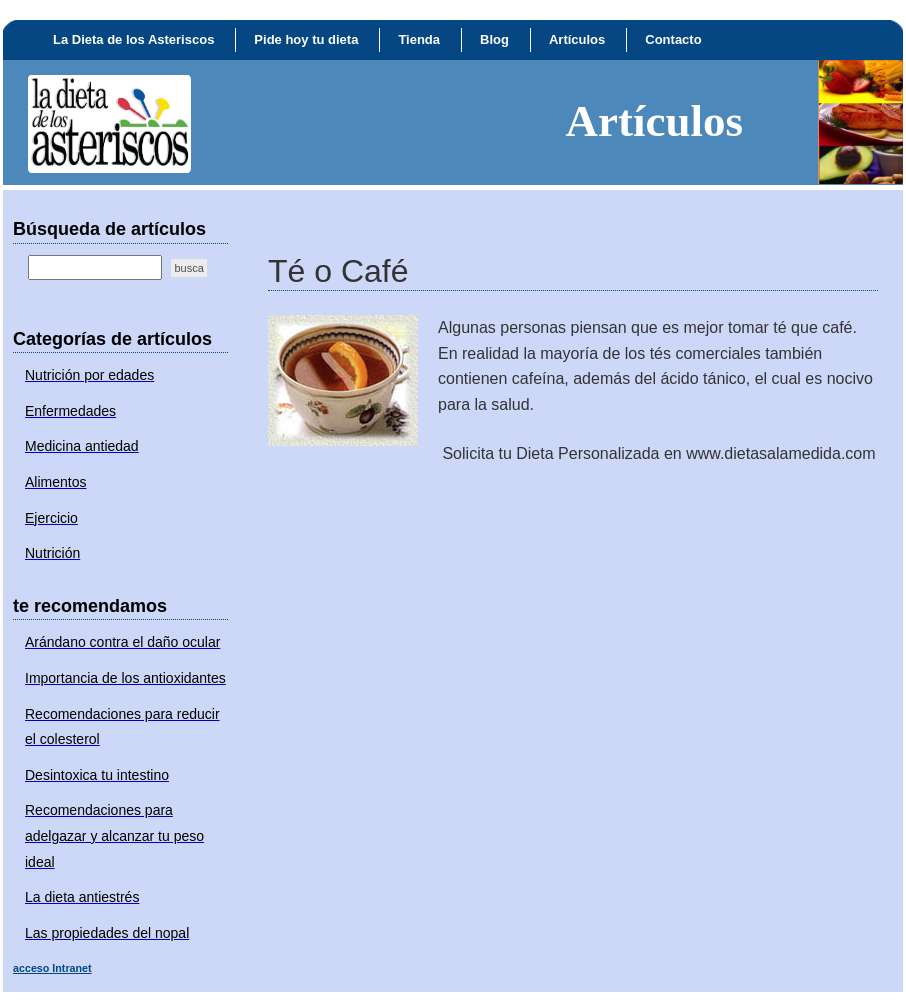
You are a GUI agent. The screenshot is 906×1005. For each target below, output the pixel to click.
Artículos (577, 39)
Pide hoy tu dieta (306, 39)
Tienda (419, 39)
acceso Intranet (52, 968)
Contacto (673, 39)
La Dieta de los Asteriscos (133, 39)
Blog (494, 39)
